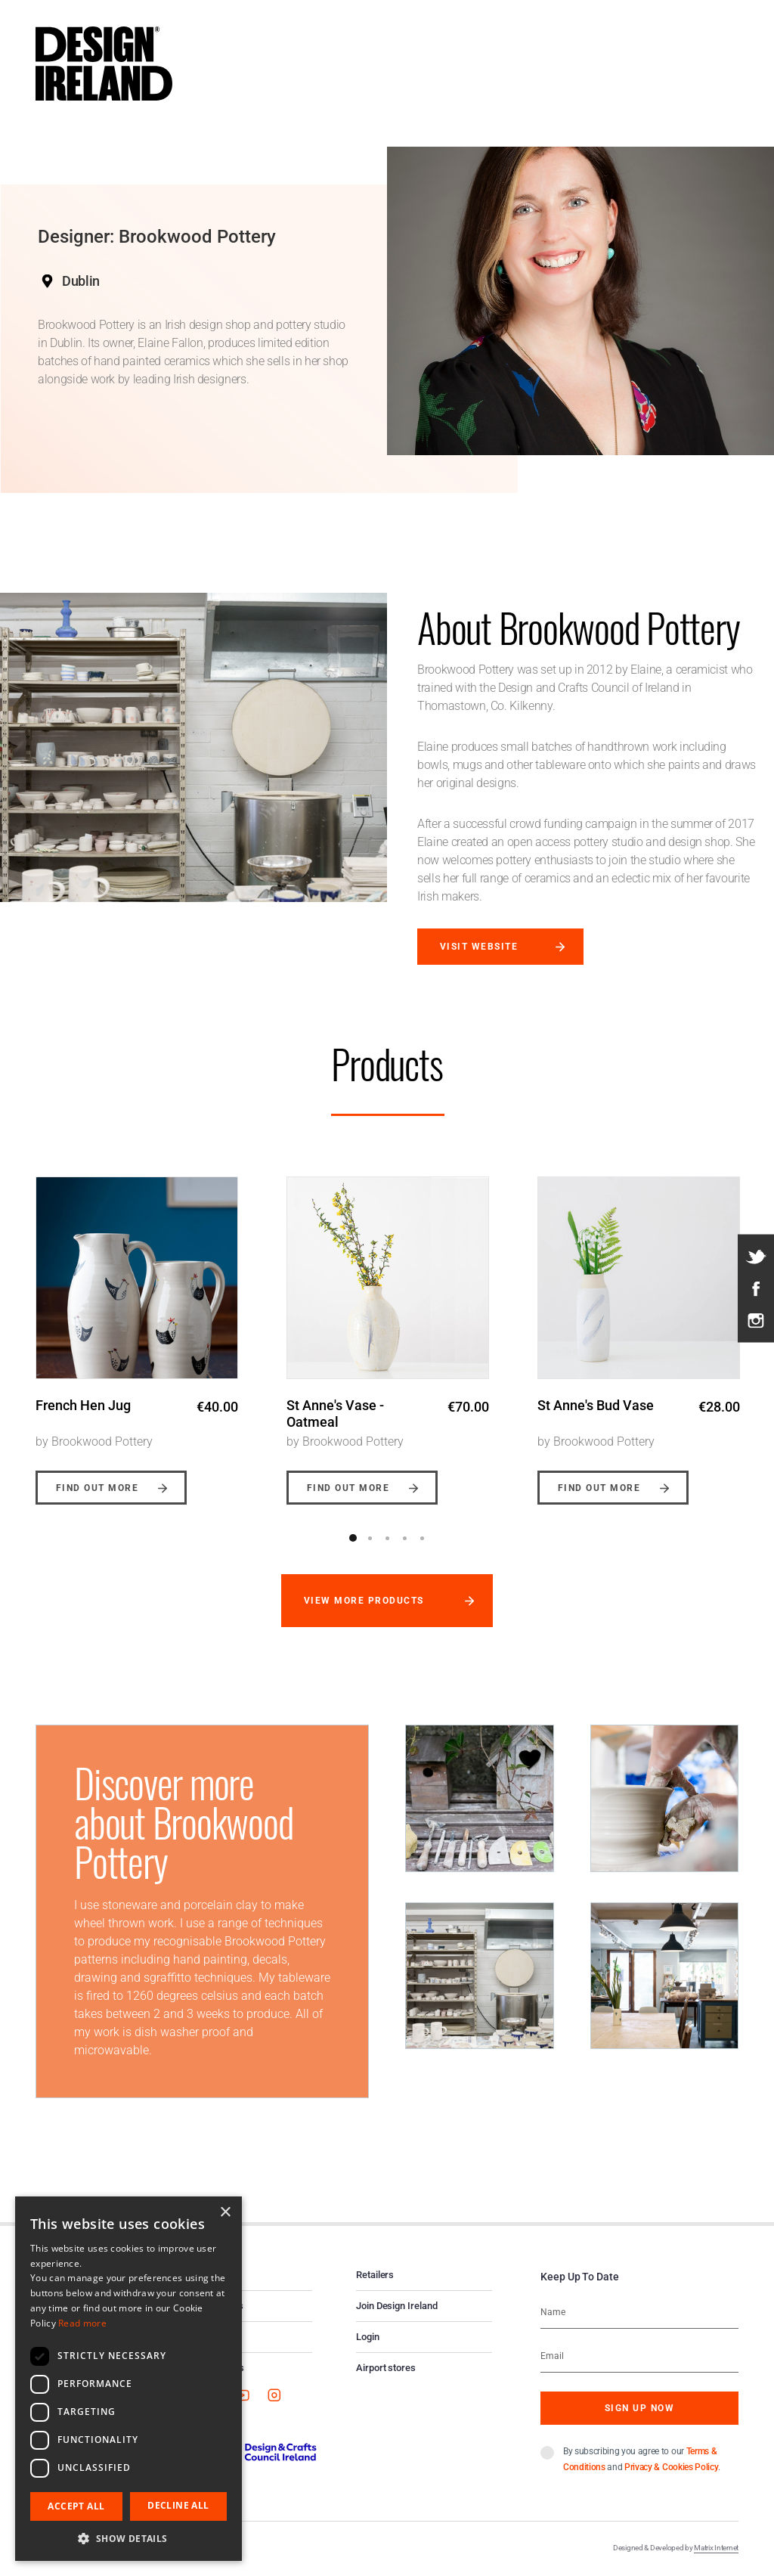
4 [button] (405, 1538)
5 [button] (422, 1538)
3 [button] (388, 1538)
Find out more (97, 1488)
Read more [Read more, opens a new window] (82, 2323)
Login (367, 2336)
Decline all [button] (178, 2505)
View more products (364, 1600)
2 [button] (370, 1538)
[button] (128, 2538)
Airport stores (386, 2367)
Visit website (479, 946)
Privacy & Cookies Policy (671, 2467)
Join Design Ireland (397, 2305)
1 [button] (353, 1538)
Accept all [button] (76, 2506)
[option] (136, 1329)
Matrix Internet (716, 2547)
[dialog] (128, 2378)
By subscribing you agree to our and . (641, 2459)
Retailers (375, 2274)
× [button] (225, 2212)
